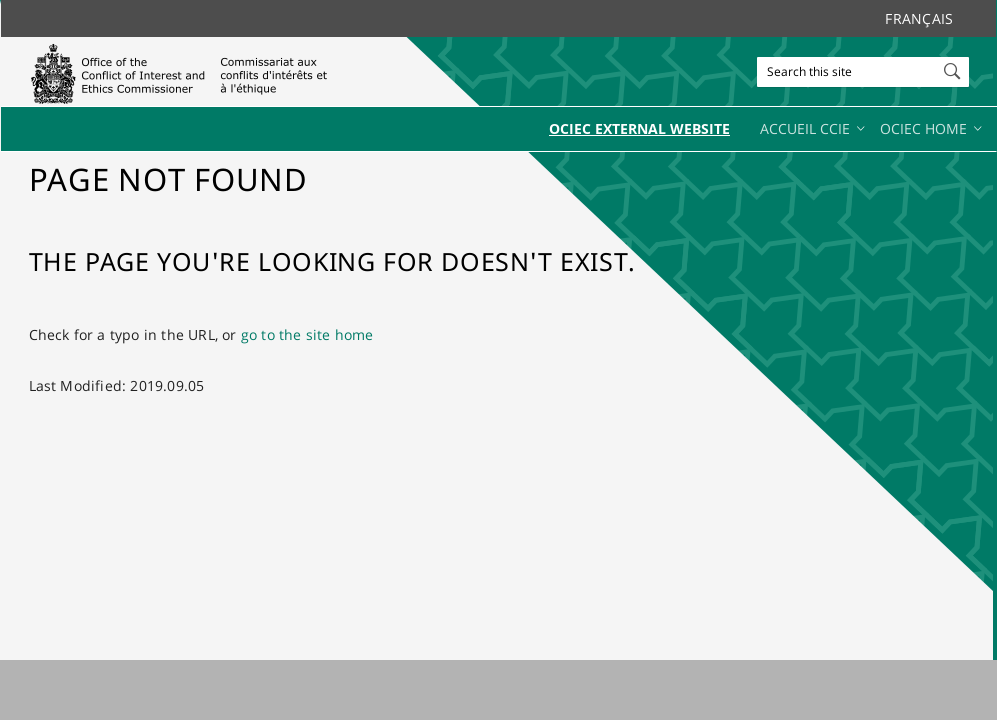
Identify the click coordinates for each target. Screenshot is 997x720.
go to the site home (307, 334)
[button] (954, 67)
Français (919, 18)
